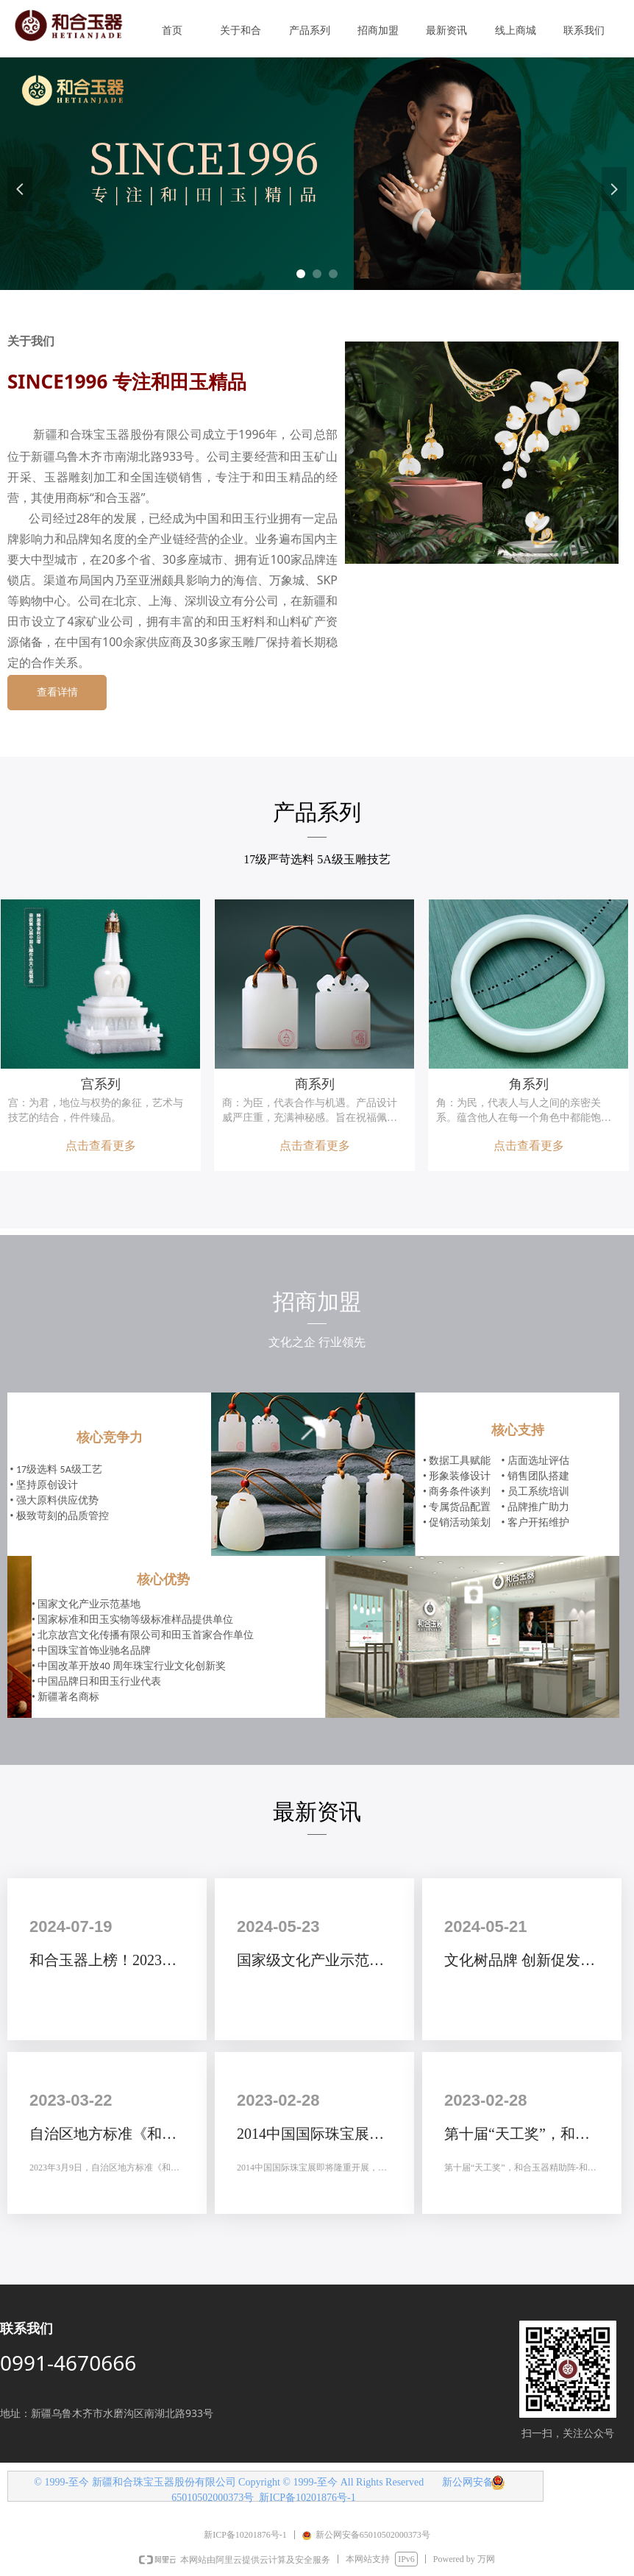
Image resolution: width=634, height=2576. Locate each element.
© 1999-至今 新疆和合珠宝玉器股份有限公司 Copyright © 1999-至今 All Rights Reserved (230, 2482)
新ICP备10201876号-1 (307, 2497)
